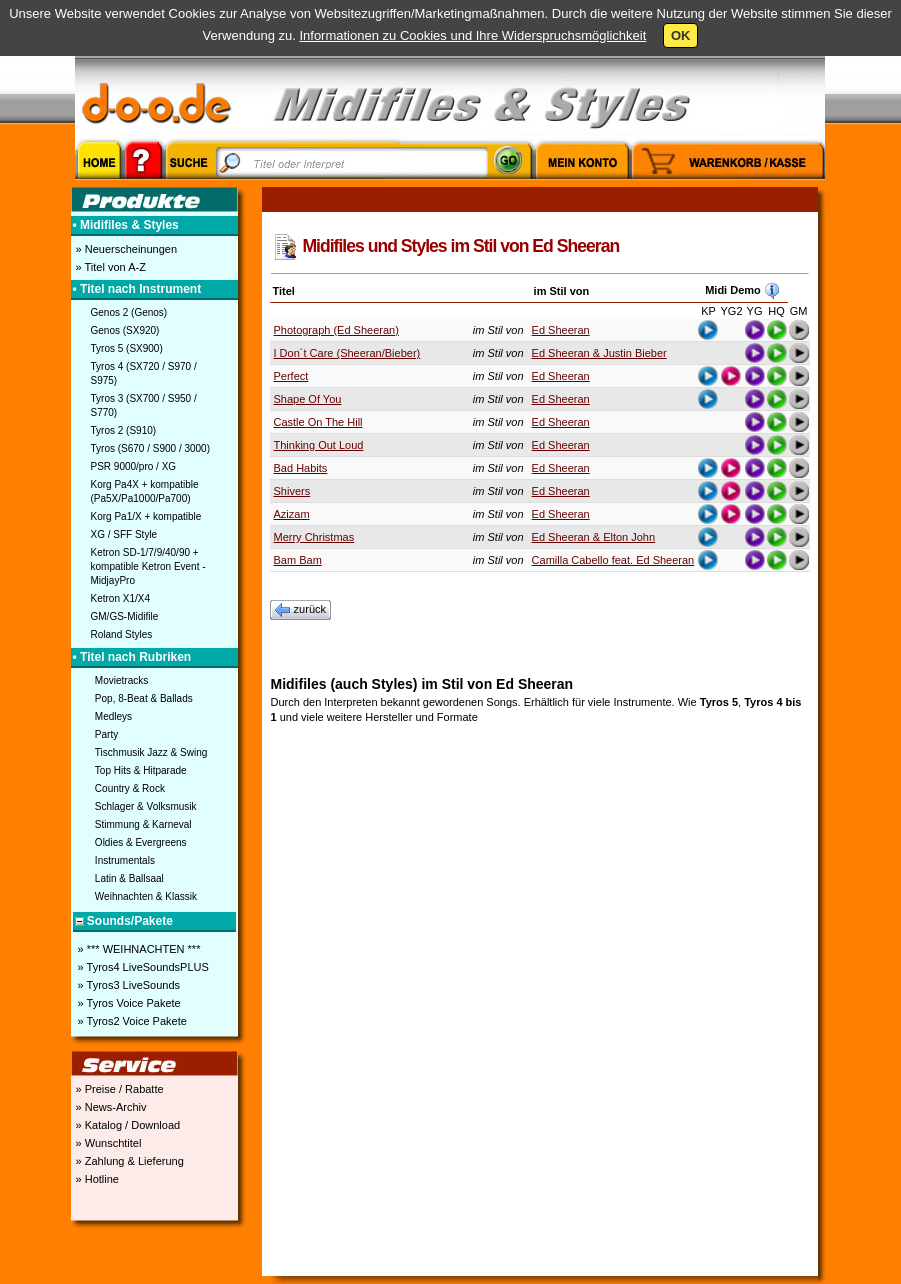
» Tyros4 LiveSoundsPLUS (142, 967)
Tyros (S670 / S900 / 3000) (151, 448)
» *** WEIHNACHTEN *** (138, 949)
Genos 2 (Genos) (129, 312)
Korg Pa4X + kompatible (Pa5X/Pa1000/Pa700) (145, 491)
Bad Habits (301, 468)
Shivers (292, 491)
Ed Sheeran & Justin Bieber (599, 353)
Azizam (292, 514)
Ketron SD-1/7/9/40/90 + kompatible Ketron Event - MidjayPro (148, 566)
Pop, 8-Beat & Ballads (144, 698)
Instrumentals (125, 860)
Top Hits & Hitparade (141, 770)
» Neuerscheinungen (125, 249)
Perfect (291, 376)
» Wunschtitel (107, 1143)
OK (681, 35)
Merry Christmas (314, 537)
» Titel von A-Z (109, 267)
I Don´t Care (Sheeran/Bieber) (347, 353)
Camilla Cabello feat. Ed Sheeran (613, 560)
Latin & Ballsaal (129, 878)
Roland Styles (122, 634)
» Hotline (96, 1179)
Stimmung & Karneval (143, 824)
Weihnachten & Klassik (146, 896)
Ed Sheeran (561, 330)
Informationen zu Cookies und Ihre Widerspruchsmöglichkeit (472, 35)
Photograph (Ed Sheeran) (336, 330)
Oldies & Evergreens (141, 842)
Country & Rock (130, 788)
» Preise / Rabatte (118, 1089)
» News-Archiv (110, 1107)
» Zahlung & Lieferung (128, 1161)
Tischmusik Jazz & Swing (151, 752)
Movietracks (121, 680)
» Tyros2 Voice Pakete (131, 1021)
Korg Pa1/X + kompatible (146, 516)
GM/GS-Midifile (125, 616)
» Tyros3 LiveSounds (128, 985)
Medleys (113, 716)
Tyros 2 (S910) (124, 430)
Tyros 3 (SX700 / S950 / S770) (144, 405)
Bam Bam (298, 560)
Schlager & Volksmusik (146, 806)
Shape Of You (308, 399)
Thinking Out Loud (319, 445)
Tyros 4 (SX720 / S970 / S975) (144, 373)
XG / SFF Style (124, 534)
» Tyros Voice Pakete (128, 1003)
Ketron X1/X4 (120, 598)
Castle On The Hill (318, 422)
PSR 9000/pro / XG (134, 466)
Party (106, 734)
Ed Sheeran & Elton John (594, 537)
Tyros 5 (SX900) (127, 348)
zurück (301, 610)
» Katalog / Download (127, 1125)
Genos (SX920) (125, 330)
